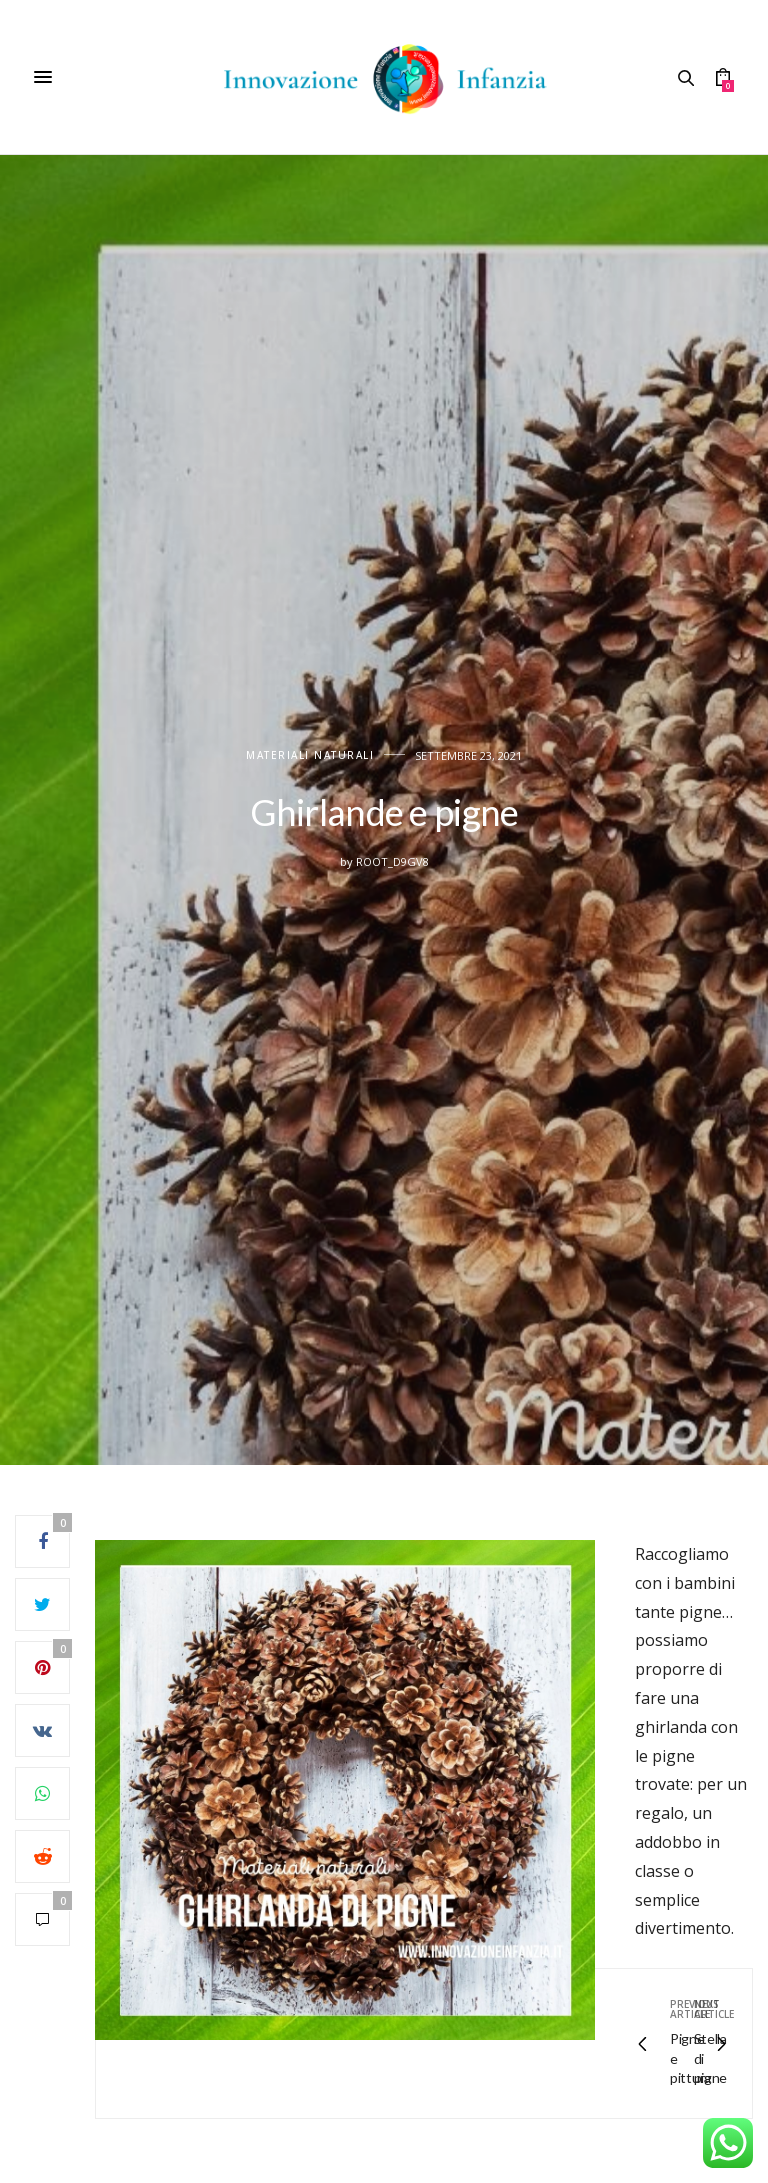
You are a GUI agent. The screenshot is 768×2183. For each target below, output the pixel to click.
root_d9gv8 (392, 861)
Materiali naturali (310, 755)
